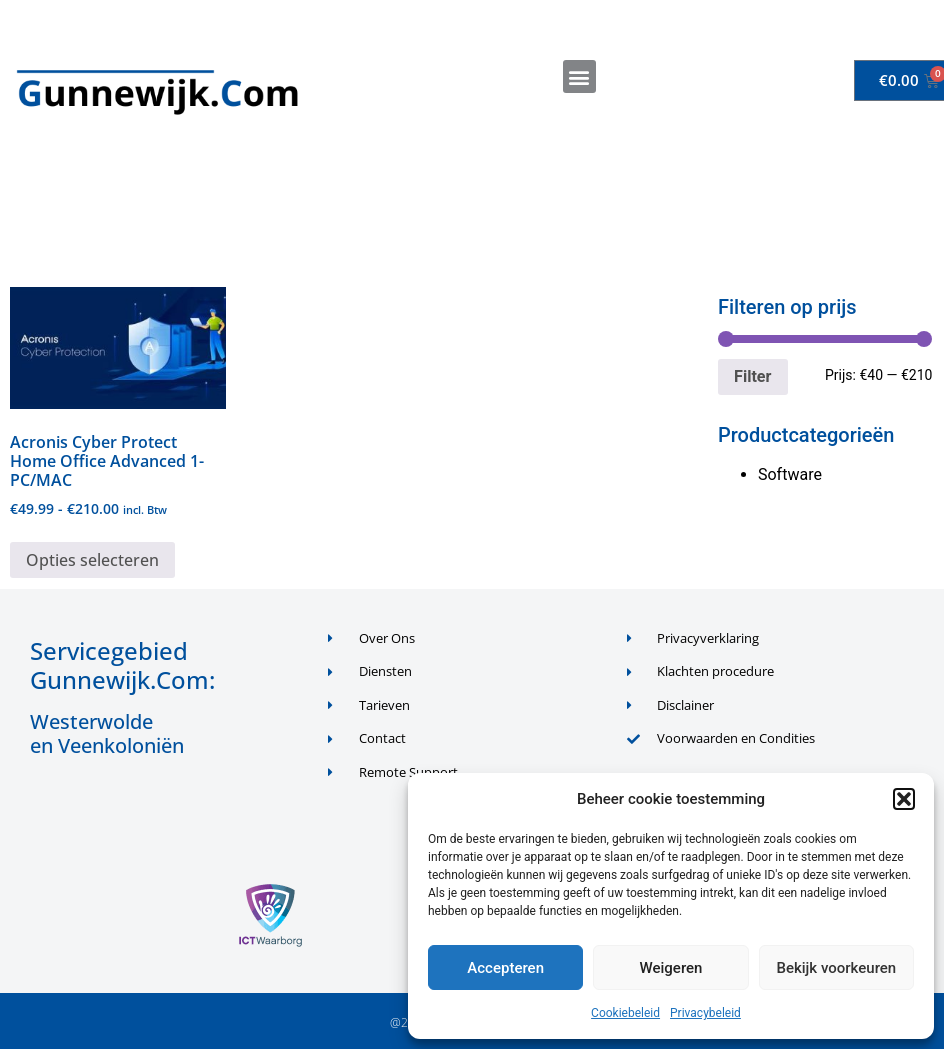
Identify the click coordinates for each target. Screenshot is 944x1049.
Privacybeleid (705, 1013)
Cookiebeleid (625, 1013)
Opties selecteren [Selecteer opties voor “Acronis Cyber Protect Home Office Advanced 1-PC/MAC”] (92, 560)
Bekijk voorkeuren (836, 968)
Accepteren (505, 968)
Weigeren (671, 968)
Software (790, 474)
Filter (752, 376)
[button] (904, 799)
